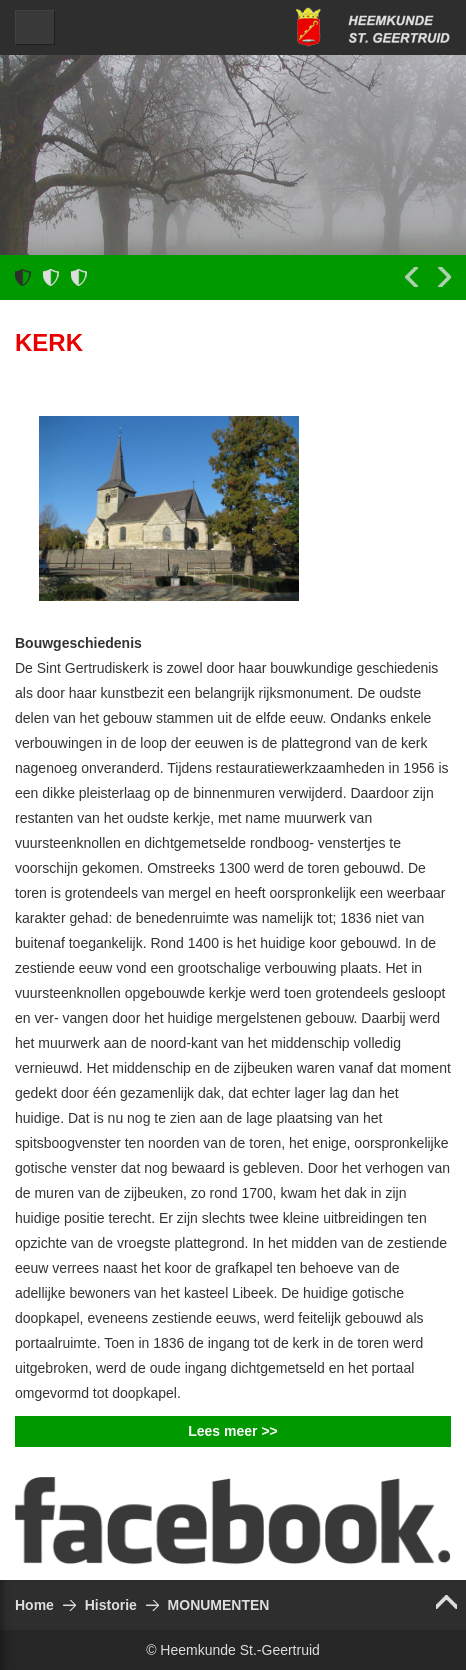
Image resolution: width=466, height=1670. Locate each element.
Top (451, 1602)
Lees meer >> (233, 1431)
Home (34, 1605)
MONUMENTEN (219, 1605)
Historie (111, 1605)
